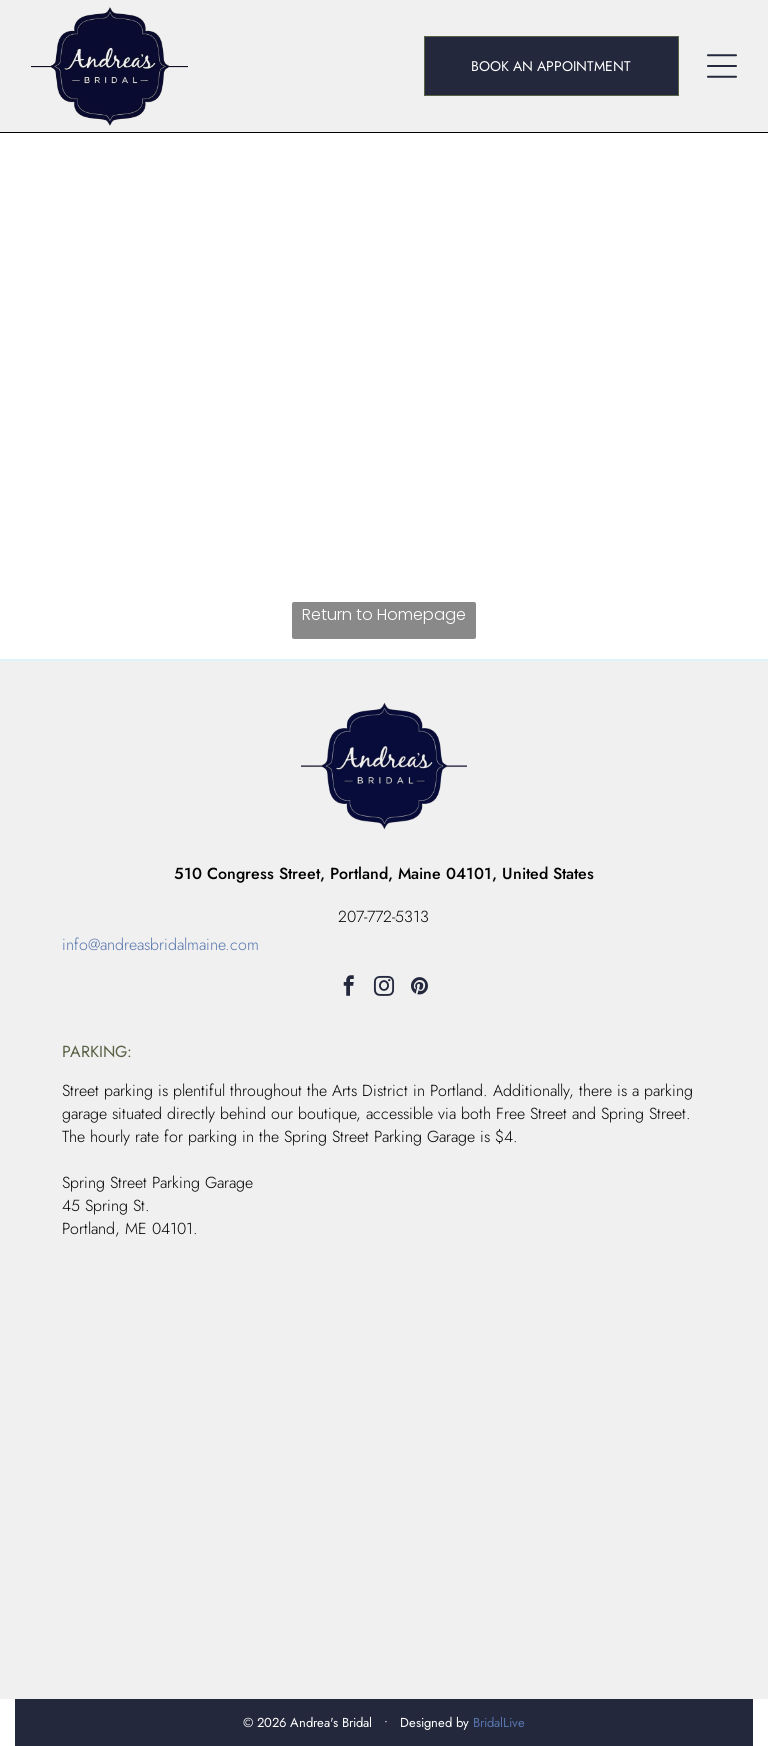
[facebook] (349, 988)
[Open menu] (722, 66)
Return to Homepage (384, 614)
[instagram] (384, 988)
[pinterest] (419, 988)
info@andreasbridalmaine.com (160, 944)
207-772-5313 (383, 916)
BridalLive (499, 1722)
